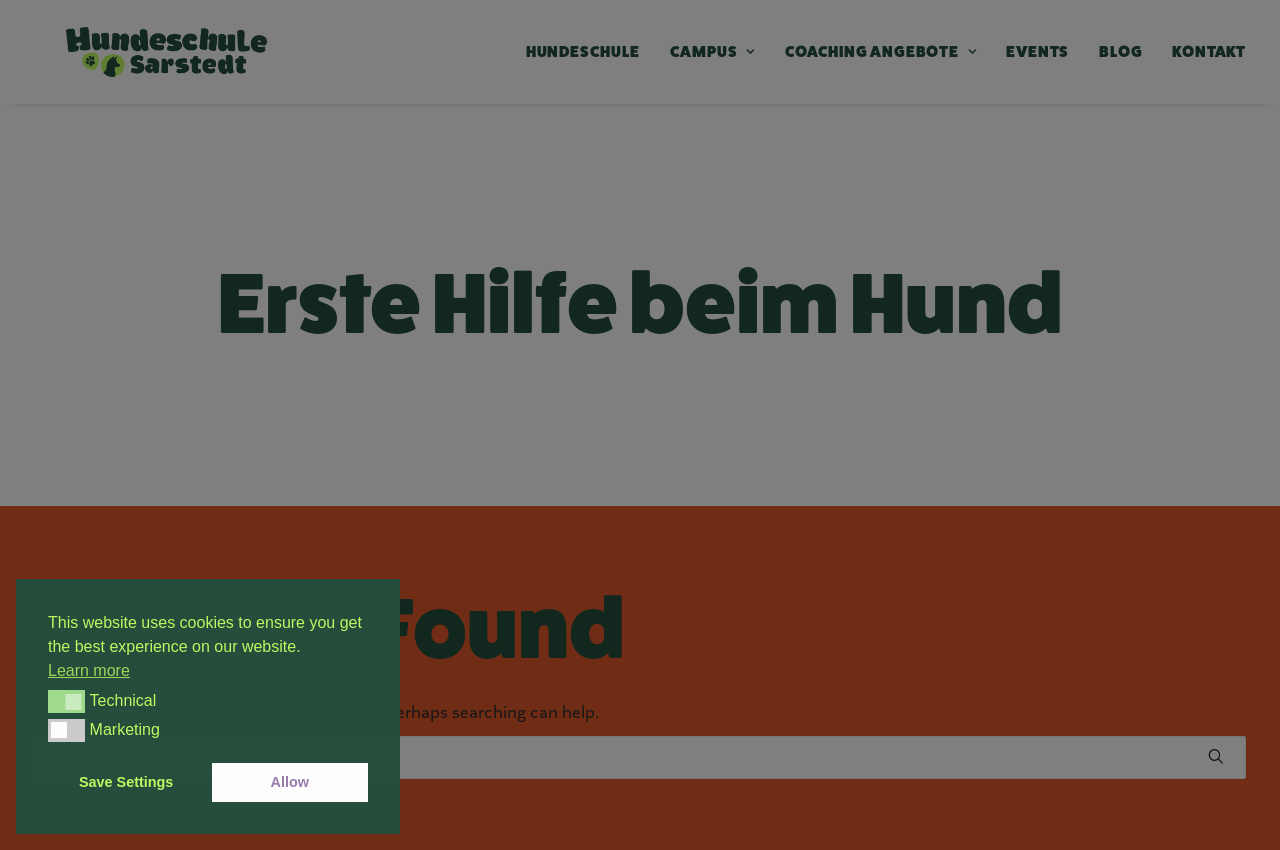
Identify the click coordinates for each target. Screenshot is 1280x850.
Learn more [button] (89, 670)
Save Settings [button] (126, 782)
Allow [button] (290, 782)
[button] (66, 701)
